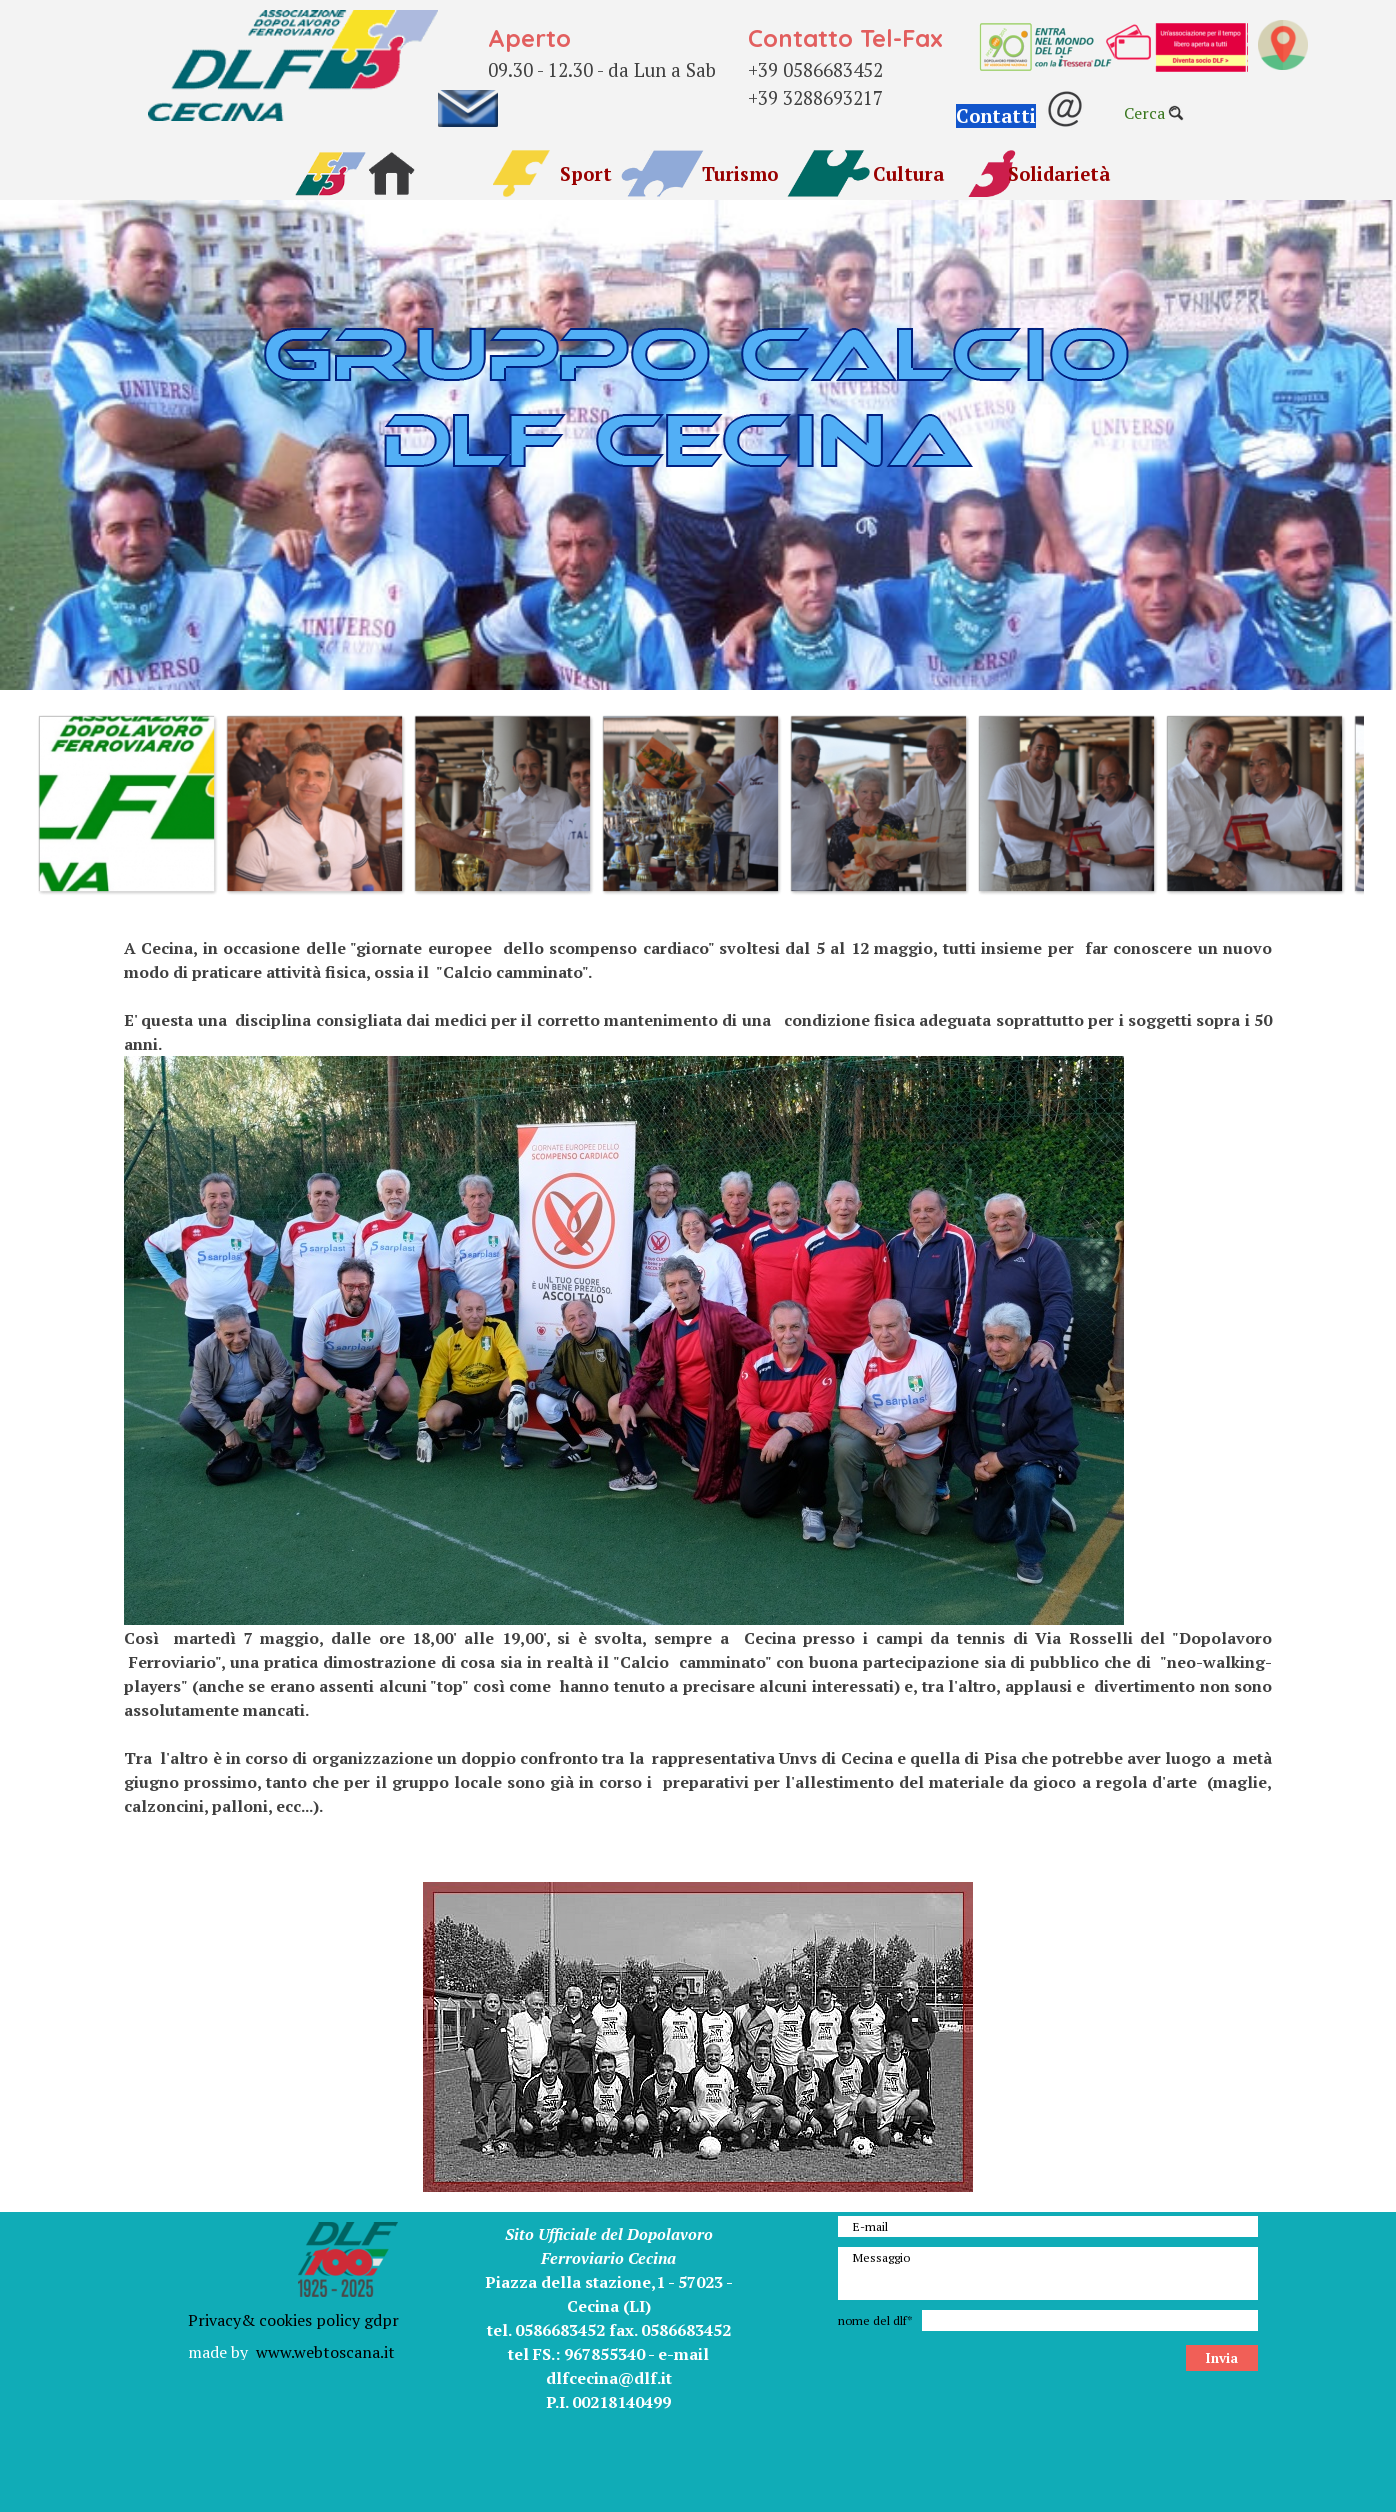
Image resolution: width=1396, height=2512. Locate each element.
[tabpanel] (612, 64)
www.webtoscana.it (325, 2352)
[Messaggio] (1048, 2273)
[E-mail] (1048, 2226)
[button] (1020, 117)
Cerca (1144, 113)
